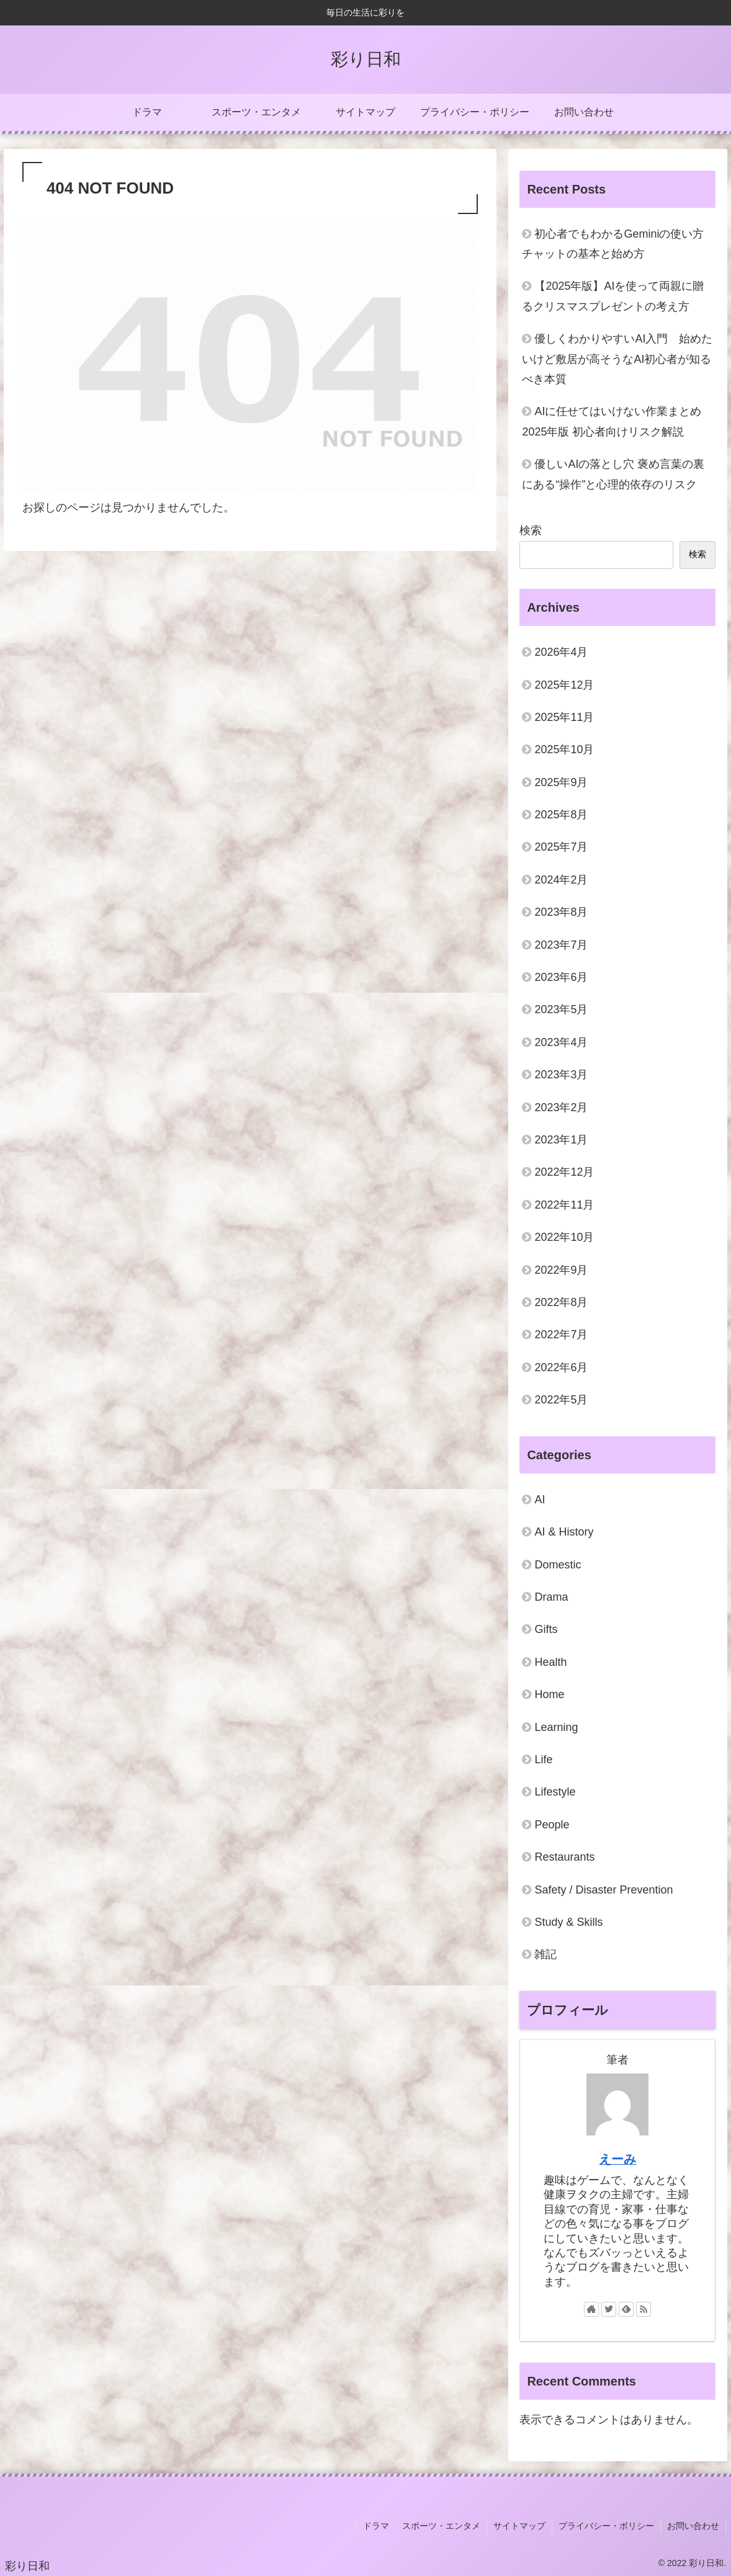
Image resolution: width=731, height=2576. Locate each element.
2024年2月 (561, 880)
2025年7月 (561, 847)
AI (539, 1499)
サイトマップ (519, 2526)
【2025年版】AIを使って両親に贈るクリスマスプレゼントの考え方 (613, 296)
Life (543, 1759)
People (551, 1824)
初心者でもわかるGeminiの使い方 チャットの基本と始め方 (613, 244)
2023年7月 (561, 945)
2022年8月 (561, 1302)
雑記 (545, 1954)
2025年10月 (564, 749)
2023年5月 (561, 1009)
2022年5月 (561, 1399)
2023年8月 (561, 912)
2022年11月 (564, 1205)
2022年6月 (561, 1367)
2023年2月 (561, 1107)
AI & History (563, 1532)
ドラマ (376, 2526)
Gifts (545, 1629)
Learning (556, 1727)
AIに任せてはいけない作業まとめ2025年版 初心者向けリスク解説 (611, 421)
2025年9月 (561, 782)
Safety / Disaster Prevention (603, 1890)
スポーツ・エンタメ (441, 2526)
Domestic (557, 1565)
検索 (530, 530)
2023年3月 (561, 1074)
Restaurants (564, 1857)
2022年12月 (564, 1172)
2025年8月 (561, 814)
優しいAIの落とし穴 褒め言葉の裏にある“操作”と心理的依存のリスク (613, 474)
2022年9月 (561, 1270)
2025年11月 (564, 717)
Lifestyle (554, 1792)
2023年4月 (561, 1042)
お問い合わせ (693, 2526)
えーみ (617, 2159)
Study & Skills (568, 1922)
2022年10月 (564, 1237)
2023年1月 (561, 1140)
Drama (551, 1597)
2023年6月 (561, 977)
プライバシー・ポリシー (606, 2526)
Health (550, 1662)
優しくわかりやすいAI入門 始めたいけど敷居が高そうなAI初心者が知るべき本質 (617, 359)
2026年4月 (561, 652)
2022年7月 (561, 1334)
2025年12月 (564, 685)
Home (549, 1694)
